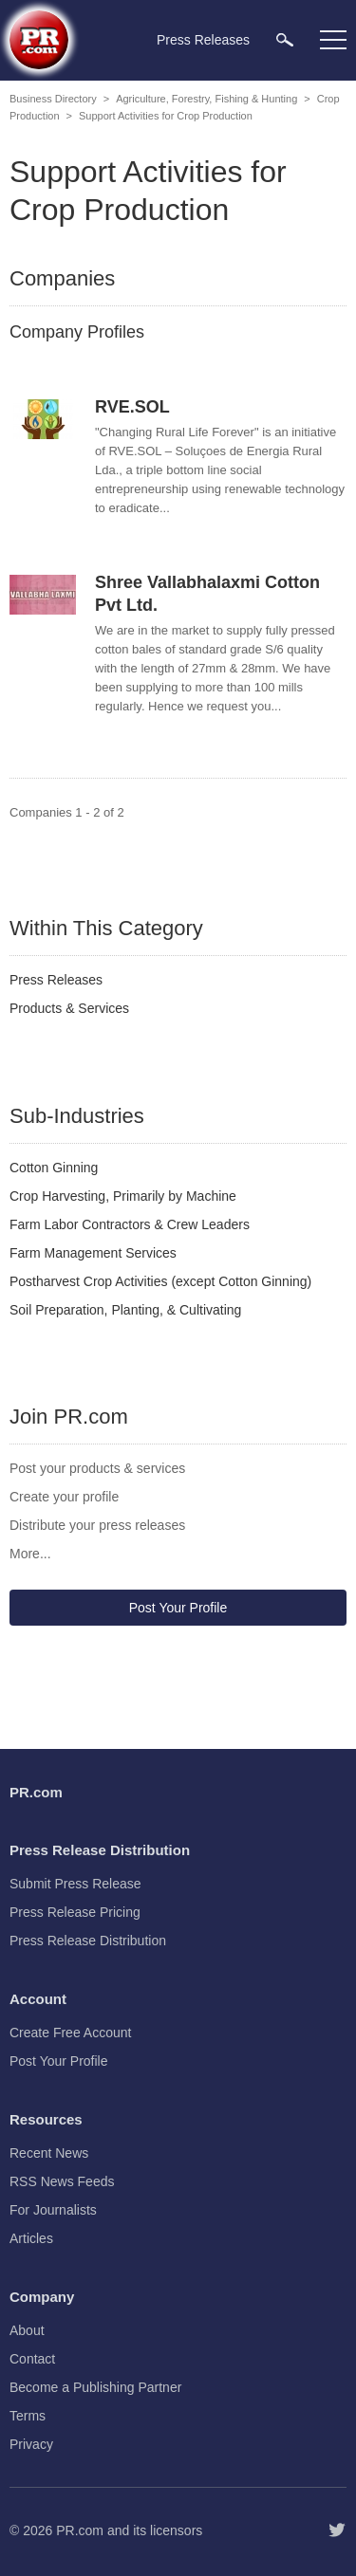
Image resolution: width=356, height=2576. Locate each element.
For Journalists (53, 2209)
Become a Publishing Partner (95, 2387)
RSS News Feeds (61, 2181)
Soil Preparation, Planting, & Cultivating (125, 1309)
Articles (31, 2238)
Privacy (31, 2444)
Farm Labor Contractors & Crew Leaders (129, 1224)
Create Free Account (70, 2032)
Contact (32, 2358)
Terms (27, 2415)
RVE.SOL (132, 406)
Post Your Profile (178, 1607)
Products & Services (69, 1008)
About (27, 2330)
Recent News (48, 2153)
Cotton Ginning (53, 1167)
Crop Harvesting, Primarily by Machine (122, 1196)
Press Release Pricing (75, 1912)
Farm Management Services (93, 1252)
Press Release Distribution (87, 1940)
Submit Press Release (75, 1883)
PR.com (79, 2530)
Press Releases (56, 979)
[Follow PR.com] (337, 2530)
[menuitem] (284, 39)
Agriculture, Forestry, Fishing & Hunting (206, 98)
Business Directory (53, 98)
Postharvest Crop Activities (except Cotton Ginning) (160, 1281)
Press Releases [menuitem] (203, 39)
